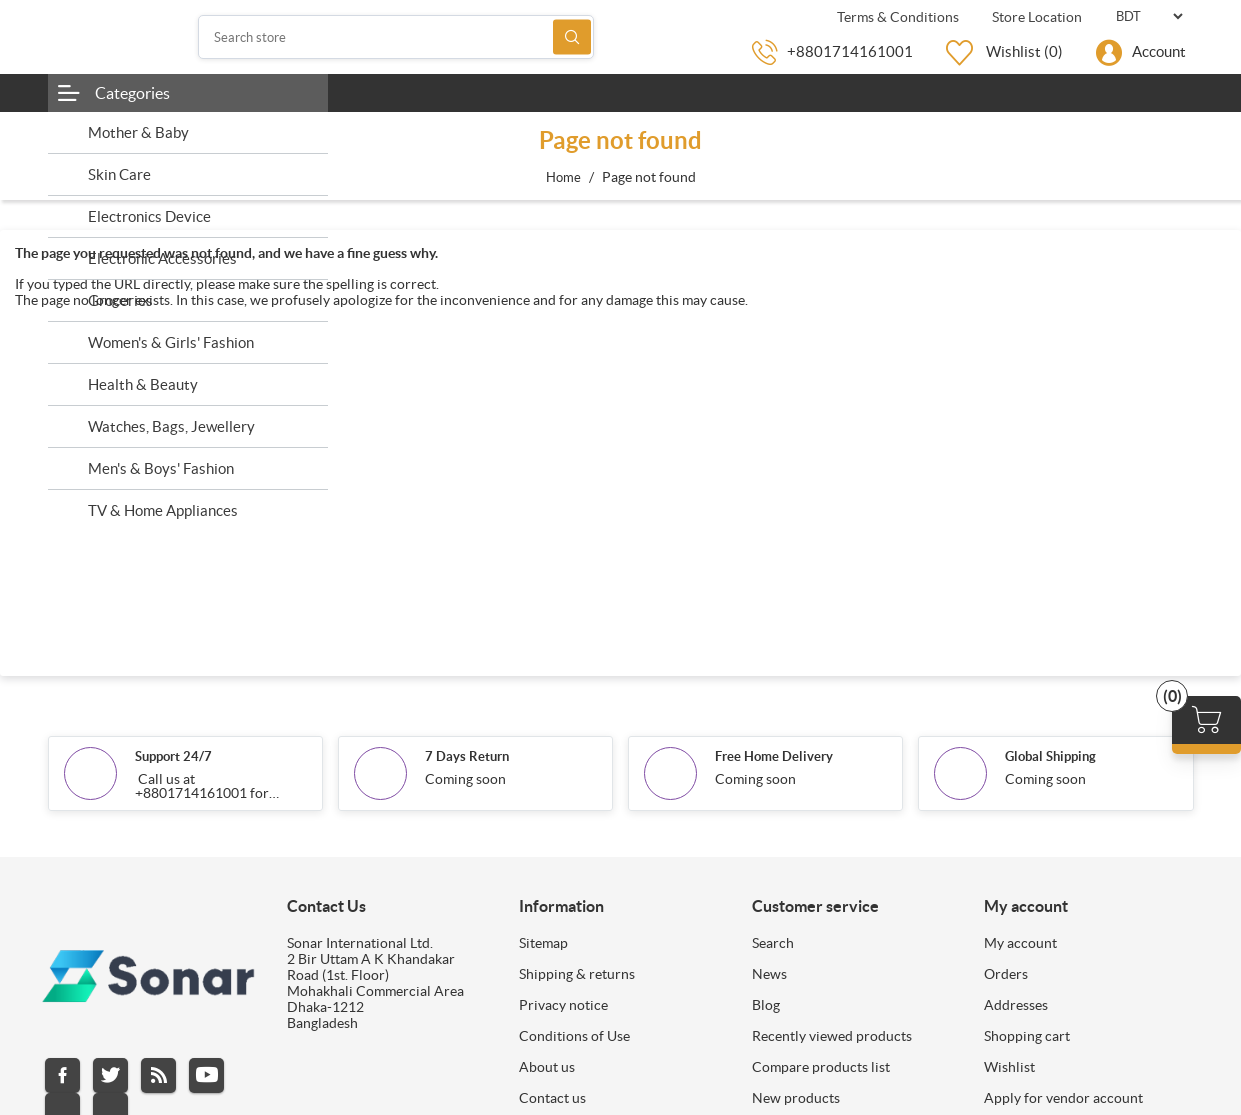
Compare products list (821, 1067)
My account (1020, 943)
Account (1159, 51)
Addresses (1016, 1005)
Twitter (110, 1075)
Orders (1006, 974)
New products (796, 1098)
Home (563, 177)
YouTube (206, 1075)
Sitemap (543, 943)
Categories (132, 93)
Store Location (1035, 17)
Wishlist (1009, 1067)
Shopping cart (1027, 1036)
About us (547, 1067)
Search (572, 37)
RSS (158, 1075)
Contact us (552, 1098)
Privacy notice (563, 1005)
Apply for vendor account (1063, 1098)
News (769, 974)
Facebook (62, 1075)
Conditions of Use (574, 1036)
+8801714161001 (850, 51)
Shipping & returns (577, 974)
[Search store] (396, 37)
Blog (766, 1005)
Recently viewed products (832, 1036)
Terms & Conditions (896, 17)
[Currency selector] (1149, 16)
